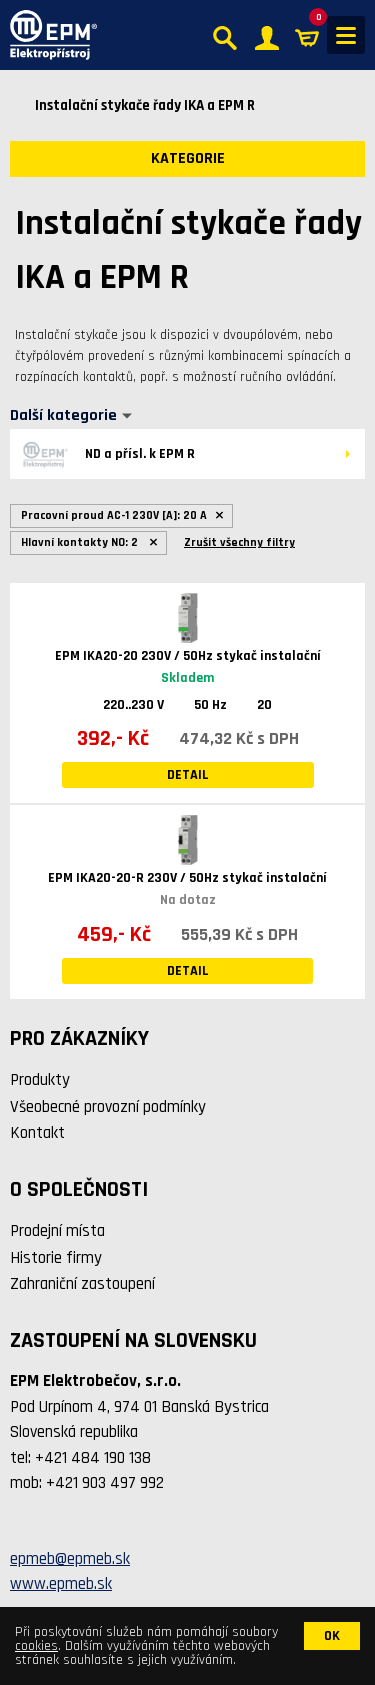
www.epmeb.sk (61, 1584)
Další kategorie (63, 416)
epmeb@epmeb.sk (70, 1559)
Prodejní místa (57, 1231)
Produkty (40, 1080)
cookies (36, 1646)
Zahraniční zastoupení (82, 1284)
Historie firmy (56, 1258)
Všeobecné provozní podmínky (108, 1107)
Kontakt (37, 1133)
